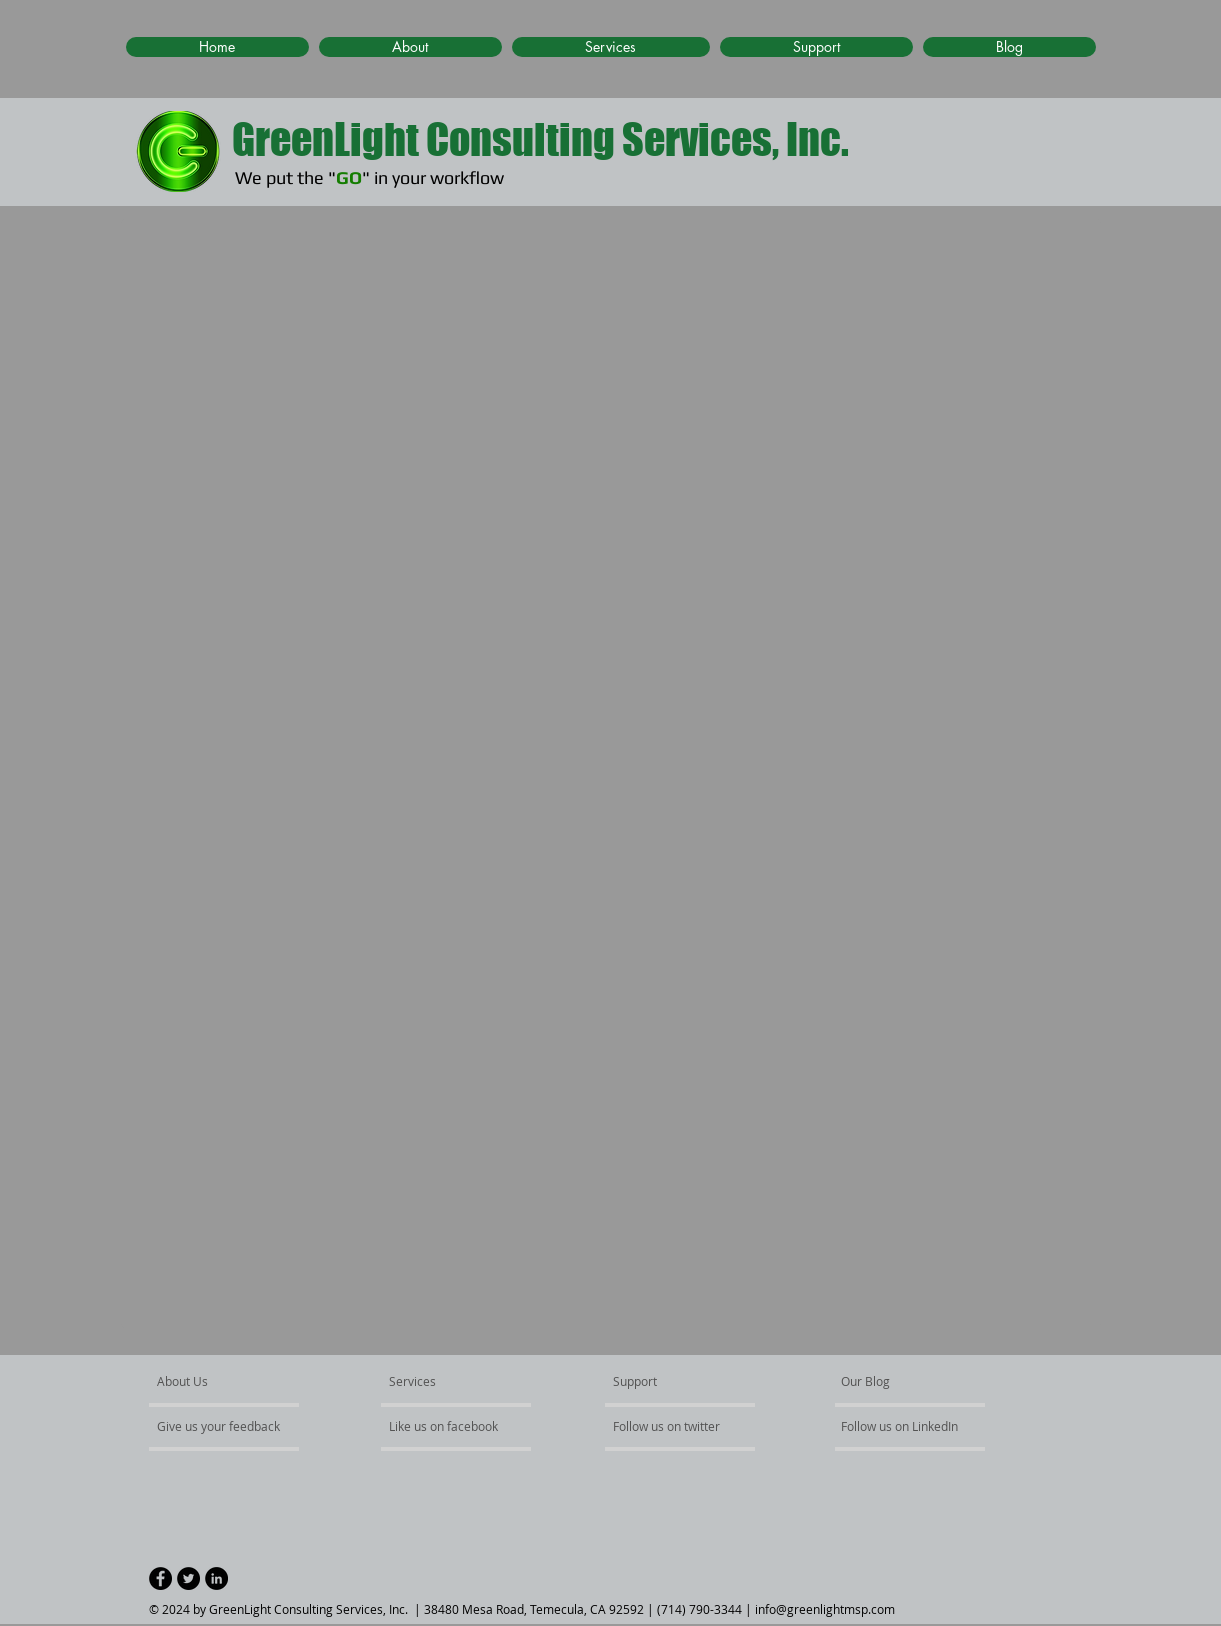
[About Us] (233, 1381)
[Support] (660, 1381)
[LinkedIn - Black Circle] (216, 1578)
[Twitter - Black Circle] (188, 1578)
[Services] (446, 1381)
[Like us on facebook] (449, 1426)
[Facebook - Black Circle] (160, 1578)
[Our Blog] (898, 1381)
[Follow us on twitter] (668, 1426)
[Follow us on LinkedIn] (901, 1426)
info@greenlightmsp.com (825, 1609)
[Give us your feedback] (229, 1426)
